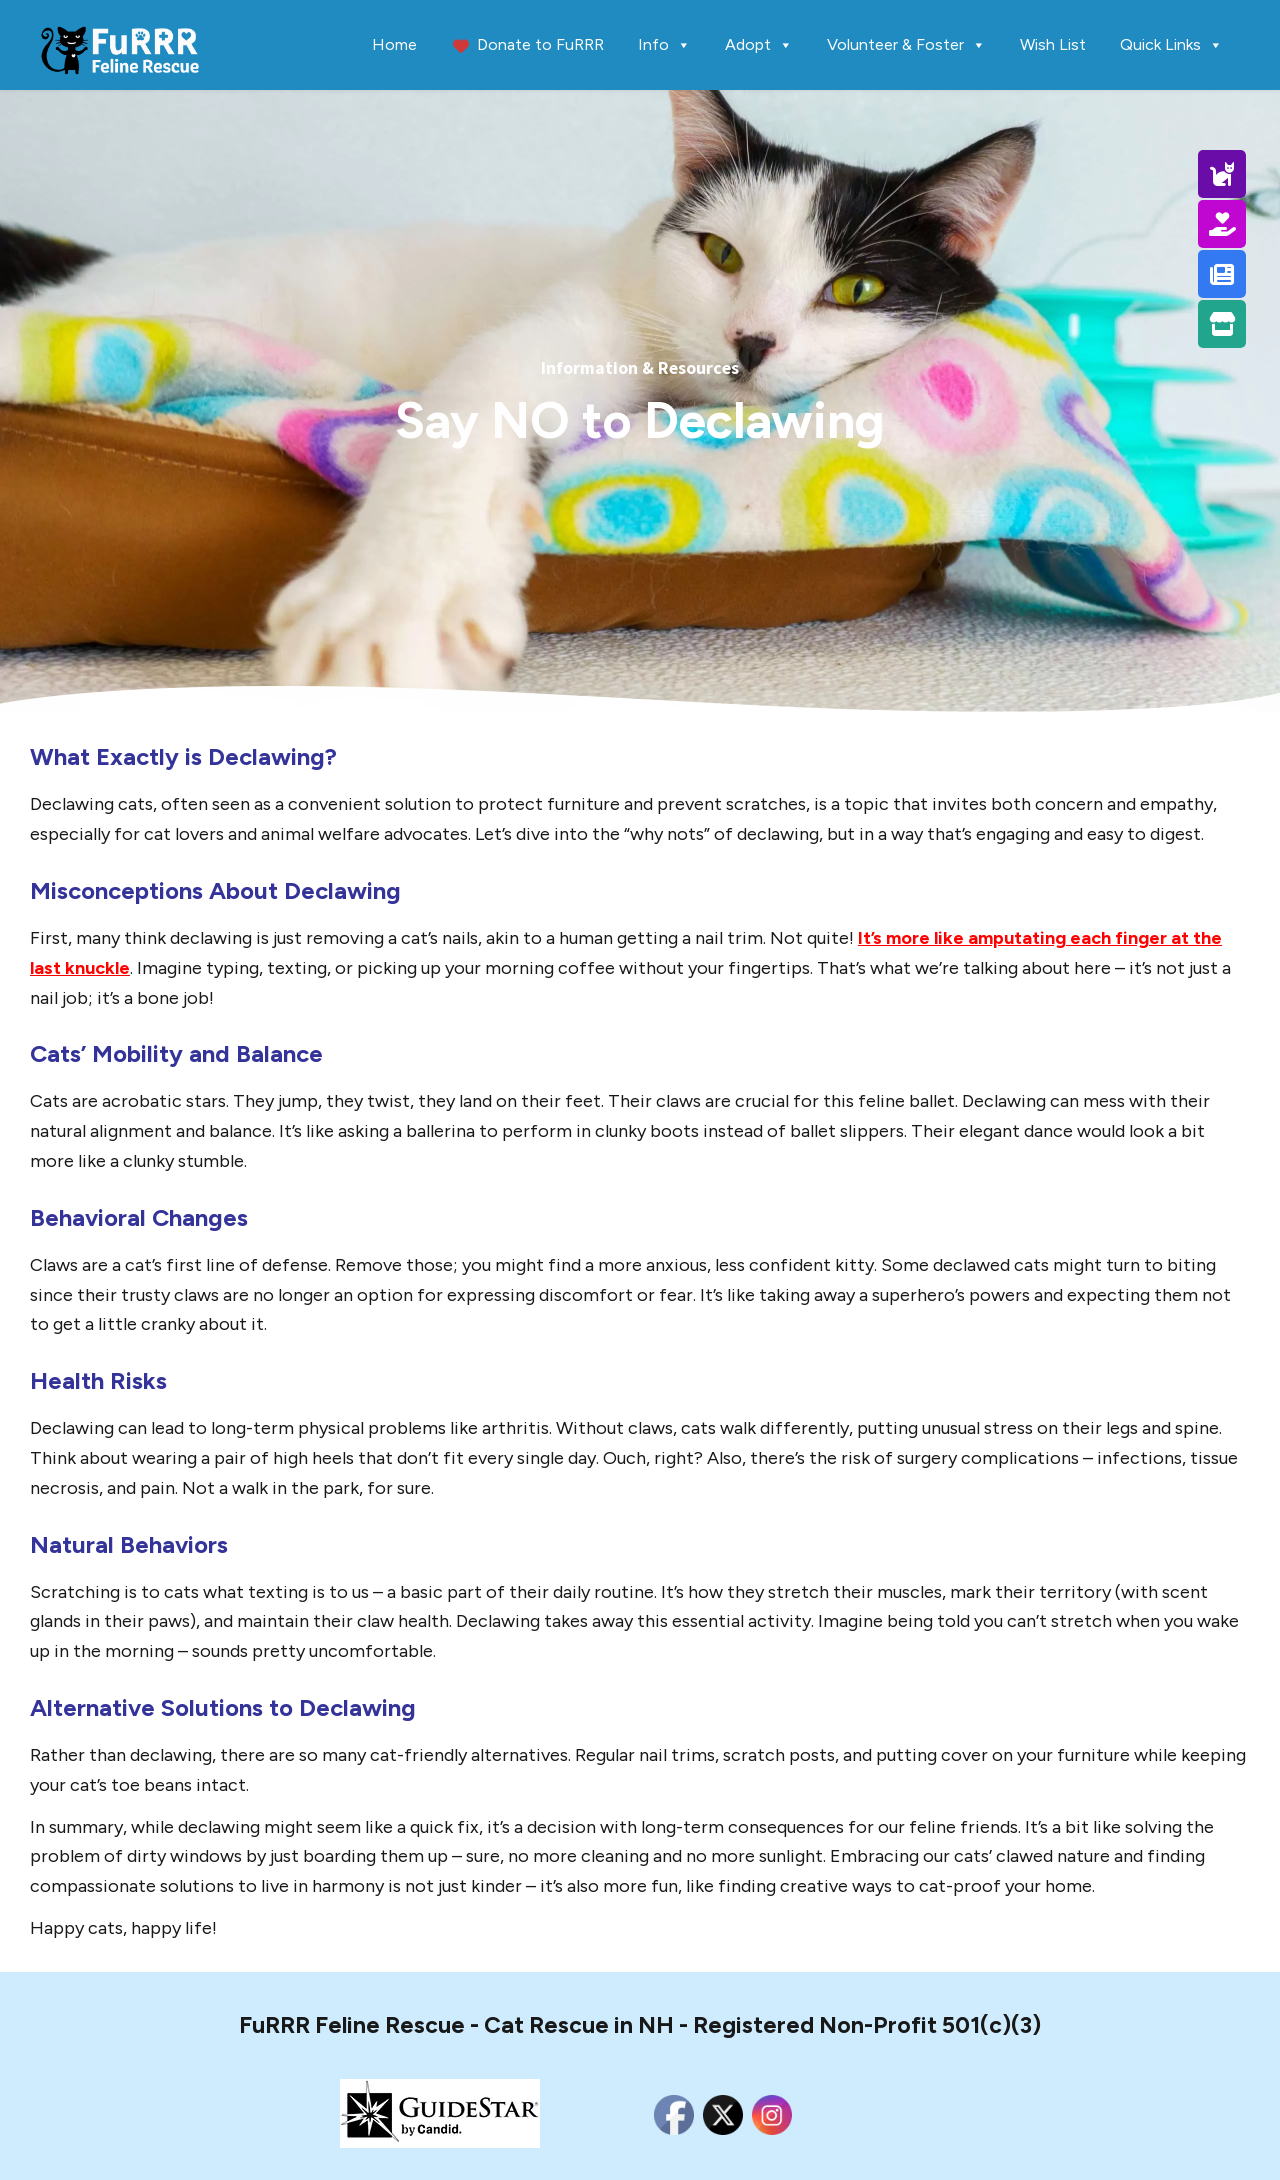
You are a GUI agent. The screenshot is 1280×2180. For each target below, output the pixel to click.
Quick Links (1171, 45)
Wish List (1053, 44)
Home (394, 44)
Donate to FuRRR (540, 44)
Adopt (759, 45)
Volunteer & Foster (906, 45)
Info (664, 45)
